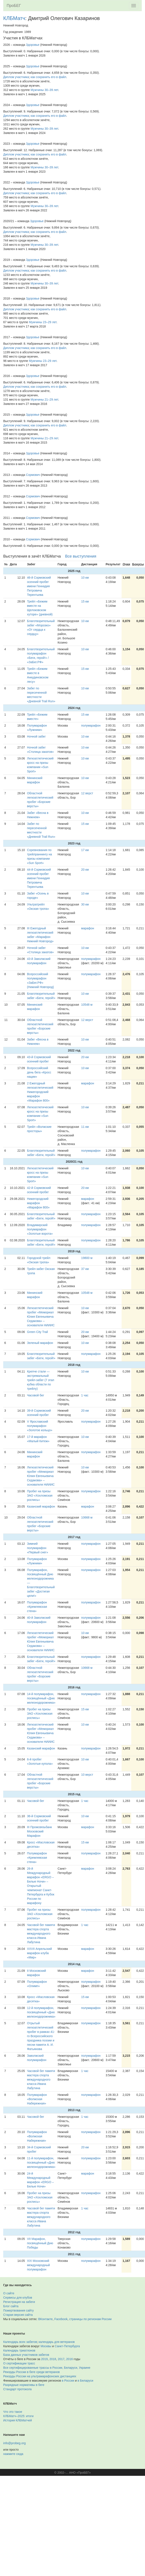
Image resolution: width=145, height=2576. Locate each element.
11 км (85, 1126)
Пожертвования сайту (18, 2310)
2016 (69, 2359)
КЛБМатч (14, 18)
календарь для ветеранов (57, 2342)
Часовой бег (35, 1395)
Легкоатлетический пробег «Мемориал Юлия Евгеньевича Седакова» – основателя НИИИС (41, 1316)
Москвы (46, 2346)
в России (68, 2380)
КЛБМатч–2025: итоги (18, 2416)
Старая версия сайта (18, 2314)
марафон (87, 928)
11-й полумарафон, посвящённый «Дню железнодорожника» (41, 2162)
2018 (52, 2359)
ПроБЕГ (14, 5)
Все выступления (80, 556)
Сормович (33, 474)
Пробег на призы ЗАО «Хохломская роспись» (39, 1495)
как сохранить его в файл (48, 77)
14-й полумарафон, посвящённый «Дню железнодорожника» (41, 1698)
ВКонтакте (45, 2319)
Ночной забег (36, 736)
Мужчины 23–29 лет (42, 322)
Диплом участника (16, 77)
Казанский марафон (41, 1506)
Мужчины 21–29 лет (44, 399)
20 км (85, 869)
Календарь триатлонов (19, 2350)
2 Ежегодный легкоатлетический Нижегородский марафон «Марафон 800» (40, 1092)
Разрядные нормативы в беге (23, 2385)
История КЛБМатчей (17, 2420)
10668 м (86, 1517)
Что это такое (12, 2411)
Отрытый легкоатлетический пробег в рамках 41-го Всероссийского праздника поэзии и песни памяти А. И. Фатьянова (41, 2036)
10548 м (86, 1004)
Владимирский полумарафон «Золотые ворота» (40, 1229)
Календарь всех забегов (20, 2342)
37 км (85, 1269)
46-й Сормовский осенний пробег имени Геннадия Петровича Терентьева (39, 586)
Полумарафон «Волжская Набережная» (37, 2099)
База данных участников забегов (26, 2354)
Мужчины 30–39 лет (44, 90)
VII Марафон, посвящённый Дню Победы (40, 2243)
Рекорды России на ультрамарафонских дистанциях (39, 2376)
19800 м (86, 1258)
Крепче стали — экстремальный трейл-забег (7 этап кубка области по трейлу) (40, 1380)
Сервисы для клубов (17, 2297)
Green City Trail (37, 1332)
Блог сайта (10, 2306)
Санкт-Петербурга (67, 2346)
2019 (44, 2359)
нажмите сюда (13, 2454)
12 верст (87, 793)
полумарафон (91, 725)
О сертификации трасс (19, 2363)
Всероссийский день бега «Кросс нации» (39, 1072)
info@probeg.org (14, 2443)
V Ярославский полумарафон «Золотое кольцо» (39, 1426)
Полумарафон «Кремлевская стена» (37, 1607)
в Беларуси (85, 2380)
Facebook (60, 2319)
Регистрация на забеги (19, 2302)
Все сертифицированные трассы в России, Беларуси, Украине (46, 2367)
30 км (85, 904)
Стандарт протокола (17, 2389)
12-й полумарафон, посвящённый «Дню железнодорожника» (41, 2012)
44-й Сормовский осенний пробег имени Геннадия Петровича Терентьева (39, 878)
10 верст (87, 1774)
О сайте (8, 2293)
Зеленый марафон (40, 1343)
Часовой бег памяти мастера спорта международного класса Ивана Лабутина (41, 1933)
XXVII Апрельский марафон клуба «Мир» (39, 1953)
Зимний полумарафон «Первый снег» (37, 1548)
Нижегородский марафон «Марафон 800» (38, 1203)
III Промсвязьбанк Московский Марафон (39, 1831)
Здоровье (33, 44)
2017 (61, 2359)
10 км (85, 577)
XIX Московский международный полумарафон (38, 2265)
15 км (85, 601)
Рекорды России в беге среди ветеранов (31, 2372)
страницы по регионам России (90, 2319)
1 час (85, 1395)
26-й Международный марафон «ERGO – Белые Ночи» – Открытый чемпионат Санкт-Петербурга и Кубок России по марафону (40, 1886)
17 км (85, 850)
